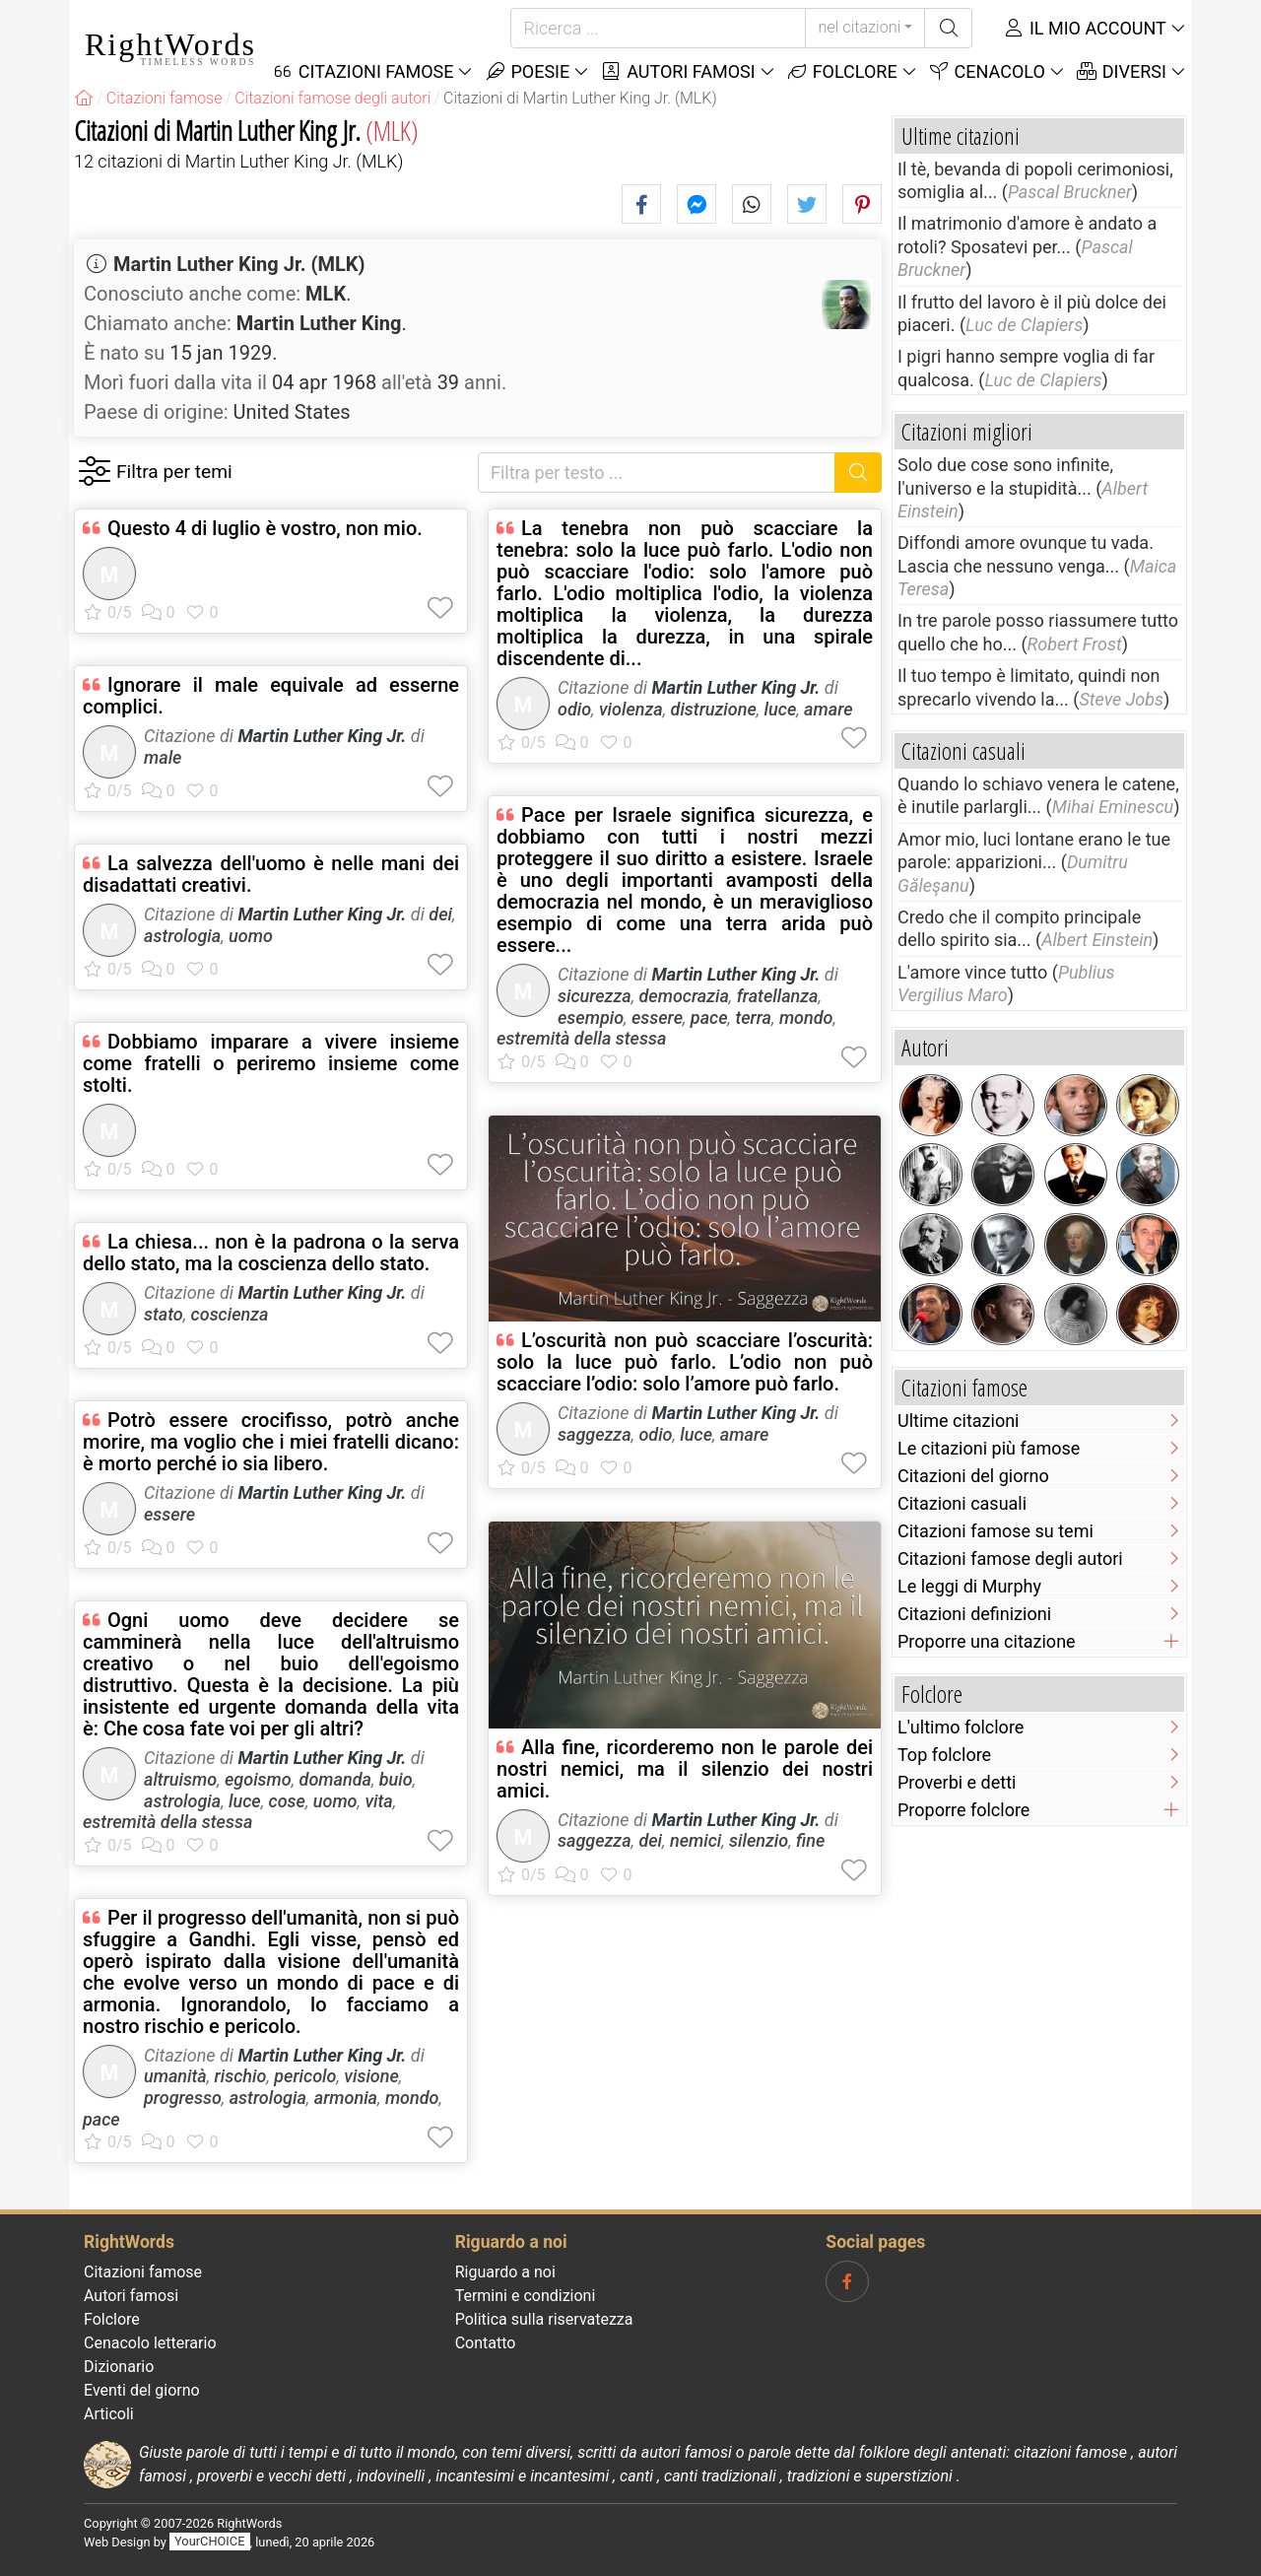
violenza (631, 709)
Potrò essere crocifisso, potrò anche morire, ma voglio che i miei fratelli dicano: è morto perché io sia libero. (271, 1441)
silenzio (758, 1840)
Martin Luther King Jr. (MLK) (239, 264)
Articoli (109, 2414)
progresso (183, 2097)
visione (371, 2076)
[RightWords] (84, 98)
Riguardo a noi (505, 2272)
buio (396, 1779)
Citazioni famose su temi (995, 1531)
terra (753, 1017)
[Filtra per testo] (656, 472)
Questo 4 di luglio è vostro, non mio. (265, 528)
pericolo (305, 2076)
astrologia (182, 935)
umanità (175, 2076)
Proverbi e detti (956, 1782)
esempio (591, 1017)
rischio (241, 2076)
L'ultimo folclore (960, 1727)
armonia (345, 2097)
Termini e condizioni (525, 2295)
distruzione (714, 709)
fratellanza (778, 995)
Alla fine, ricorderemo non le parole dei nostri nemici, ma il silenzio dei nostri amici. (685, 1768)
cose (287, 1801)
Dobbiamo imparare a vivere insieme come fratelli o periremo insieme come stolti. (271, 1063)
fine (810, 1840)
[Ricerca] (658, 28)
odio (574, 709)
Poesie (526, 71)
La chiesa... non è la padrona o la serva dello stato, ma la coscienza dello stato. (271, 1252)
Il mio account (1084, 28)
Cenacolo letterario (150, 2343)
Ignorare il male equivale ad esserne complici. (271, 695)
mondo (412, 2097)
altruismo (180, 1779)
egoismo (258, 1779)
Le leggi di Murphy (969, 1586)
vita (378, 1801)
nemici (695, 1840)
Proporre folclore (963, 1809)
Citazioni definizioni (974, 1613)
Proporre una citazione (986, 1641)
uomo (251, 935)
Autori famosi (677, 71)
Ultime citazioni (958, 1420)
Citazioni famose (143, 2272)
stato (163, 1314)
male (162, 757)
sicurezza (594, 995)
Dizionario (119, 2366)
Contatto (485, 2343)
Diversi (1121, 71)
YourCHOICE (209, 2542)
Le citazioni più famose (988, 1448)
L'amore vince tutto (972, 972)
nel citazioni (859, 27)
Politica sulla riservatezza (544, 2319)
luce (245, 1801)
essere (169, 1514)
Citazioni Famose (363, 71)
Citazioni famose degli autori (1010, 1558)
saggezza (594, 1434)
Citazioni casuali (962, 1503)
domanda (335, 1779)
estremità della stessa (167, 1821)
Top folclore (944, 1754)
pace (101, 2119)
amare (828, 709)
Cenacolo (986, 71)
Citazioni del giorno (973, 1475)
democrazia (683, 995)
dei (440, 914)
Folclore (841, 71)
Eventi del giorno (142, 2390)
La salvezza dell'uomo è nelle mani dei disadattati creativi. (271, 874)
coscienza (230, 1314)
